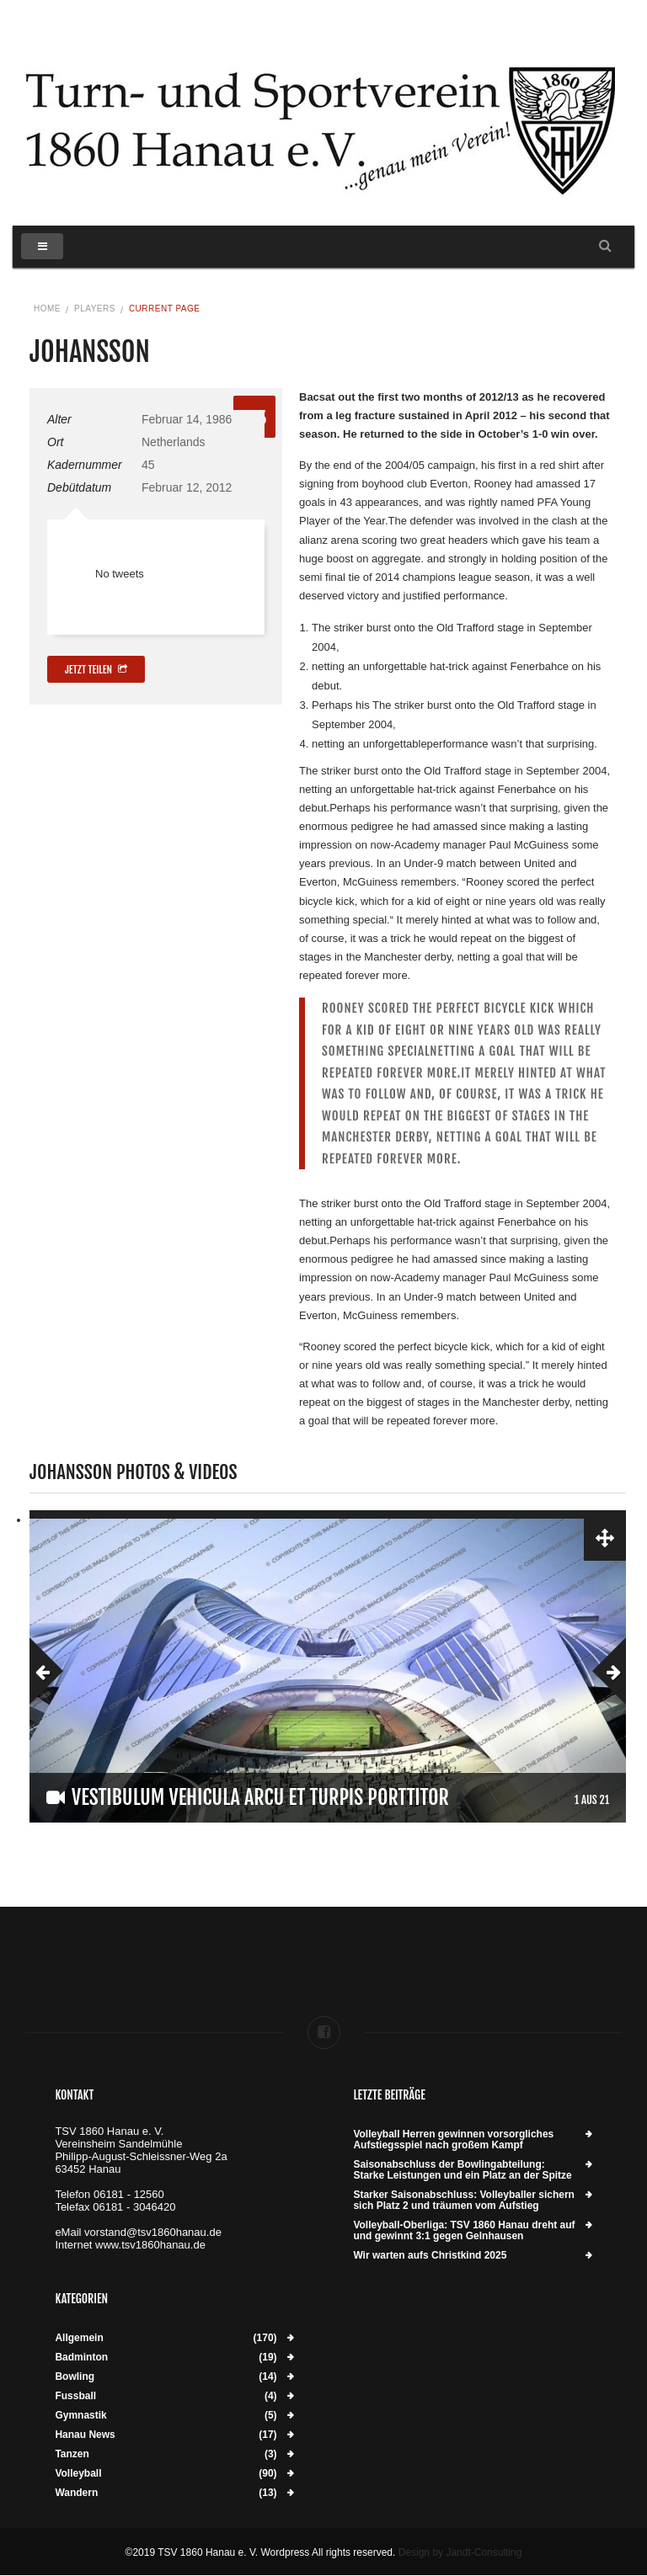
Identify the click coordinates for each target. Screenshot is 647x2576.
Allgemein (79, 2338)
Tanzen (71, 2454)
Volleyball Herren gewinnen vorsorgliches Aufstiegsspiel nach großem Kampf (453, 2140)
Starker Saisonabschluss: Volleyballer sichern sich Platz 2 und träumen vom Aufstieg (464, 2200)
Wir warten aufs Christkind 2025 (429, 2255)
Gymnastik (80, 2415)
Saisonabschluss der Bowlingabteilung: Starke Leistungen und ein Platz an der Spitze (462, 2170)
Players (94, 308)
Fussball (75, 2396)
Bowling (74, 2376)
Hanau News (85, 2435)
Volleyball (78, 2473)
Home (47, 308)
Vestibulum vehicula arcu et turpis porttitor (260, 1797)
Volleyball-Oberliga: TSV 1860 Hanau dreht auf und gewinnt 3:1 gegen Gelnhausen (464, 2231)
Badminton (81, 2357)
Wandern (76, 2493)
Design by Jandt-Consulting (460, 2552)
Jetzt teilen (96, 669)
